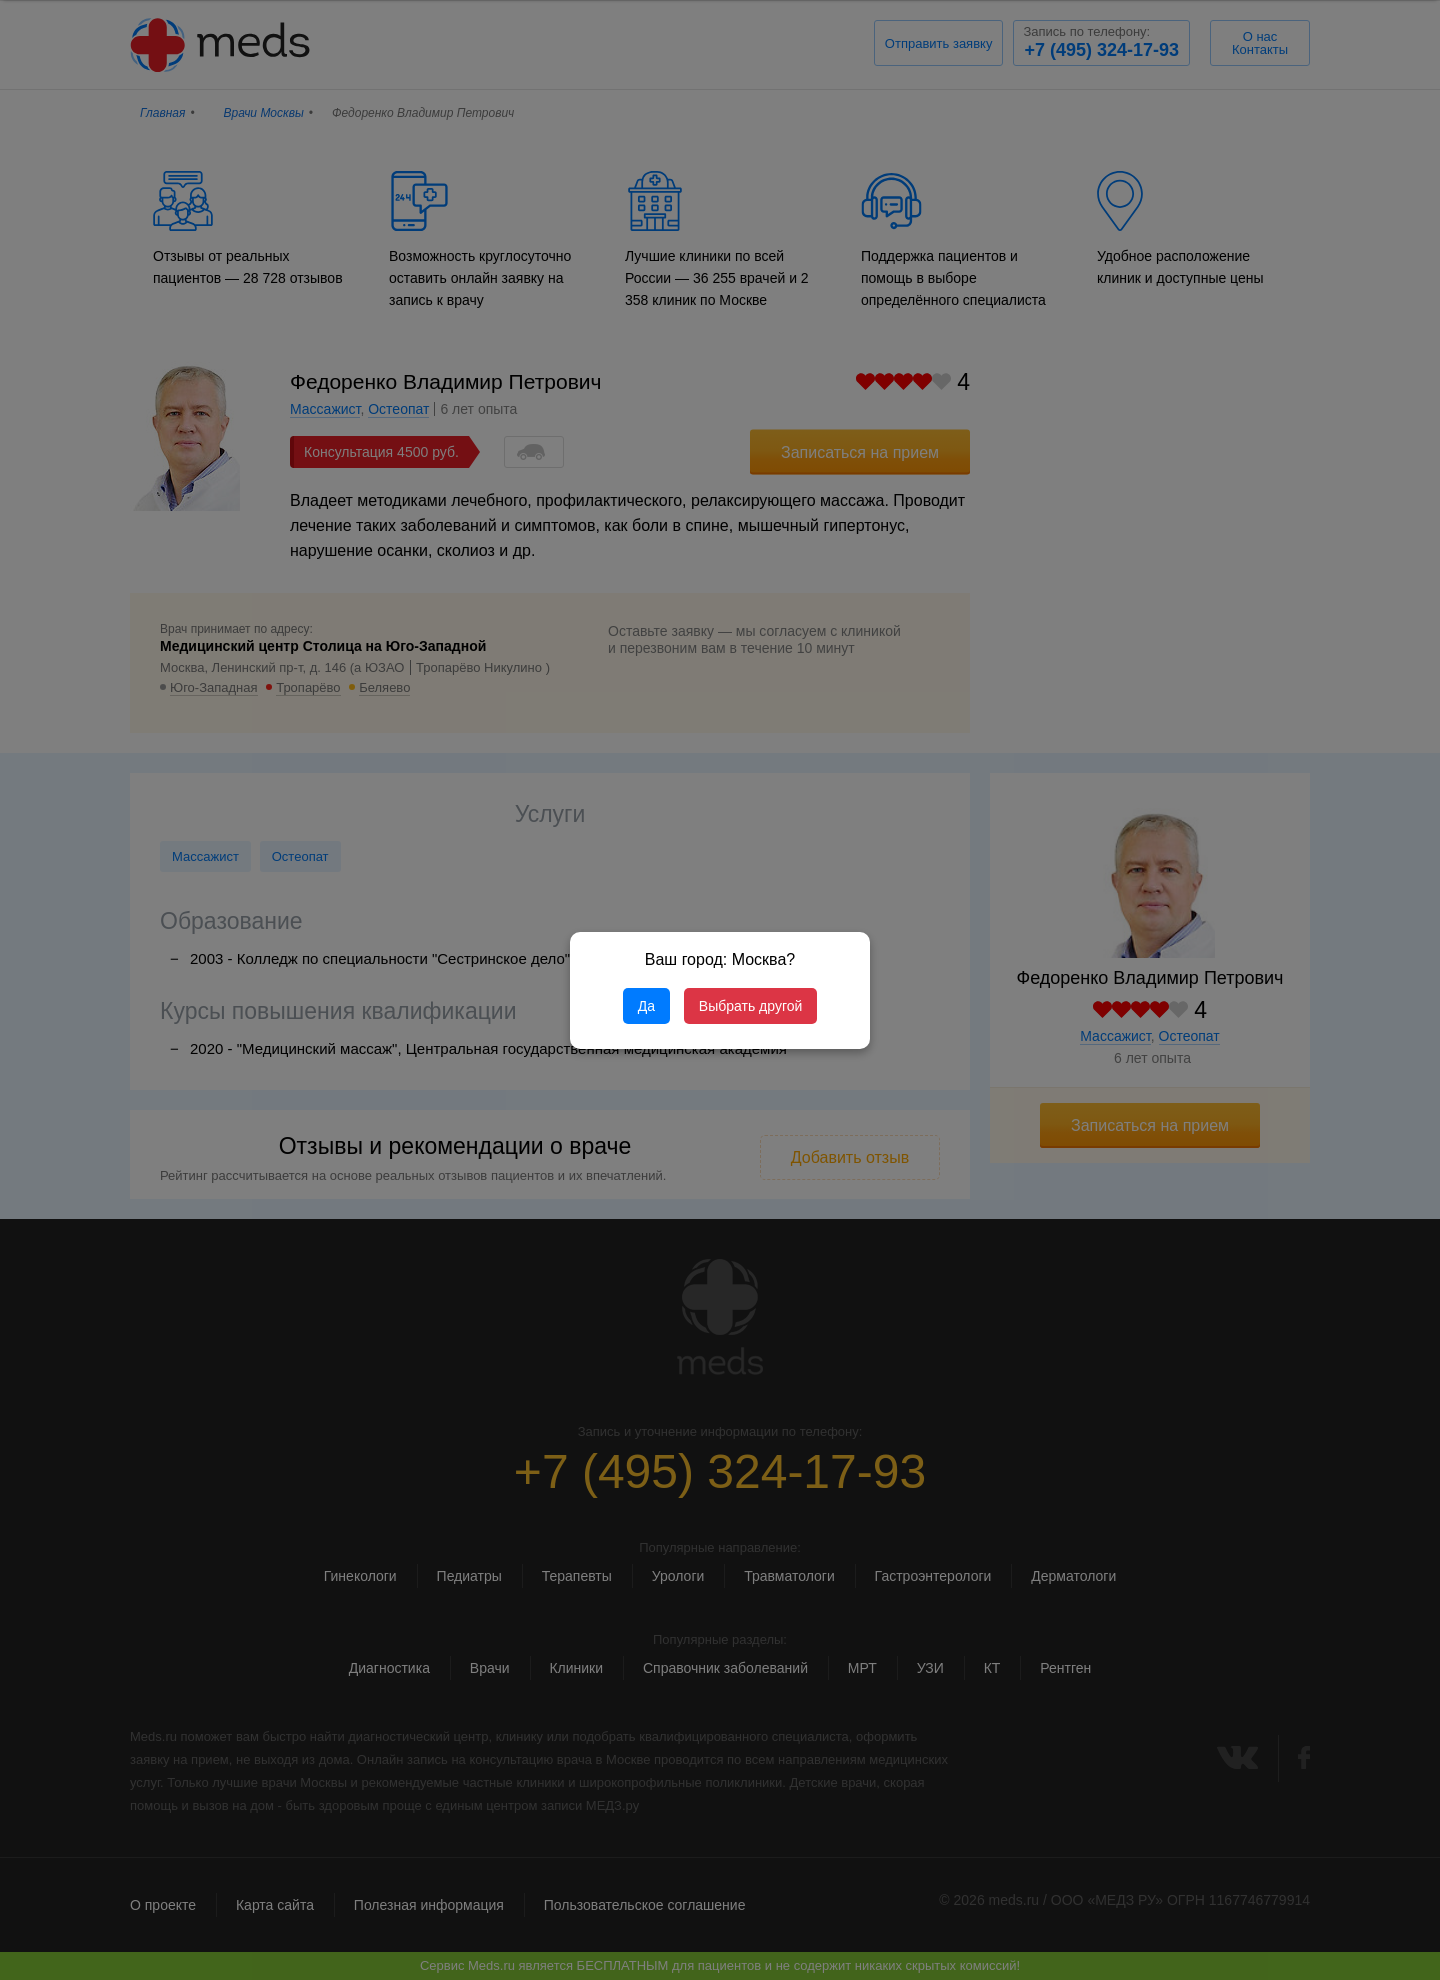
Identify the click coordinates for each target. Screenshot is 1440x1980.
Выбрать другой (750, 1006)
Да (646, 1006)
